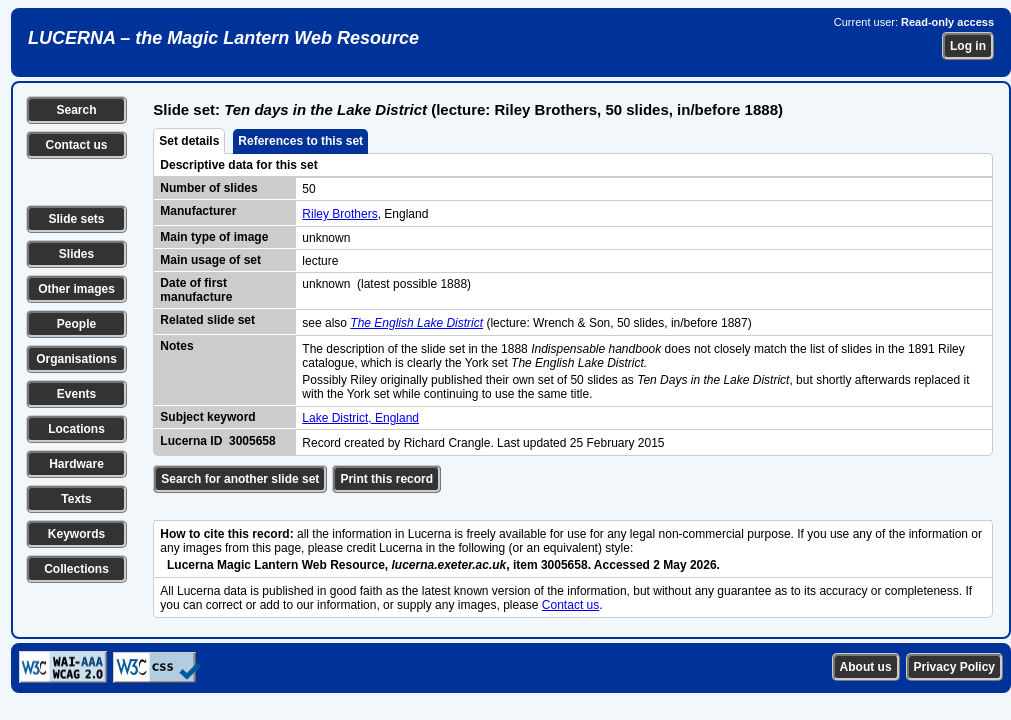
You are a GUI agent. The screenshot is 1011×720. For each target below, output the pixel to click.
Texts (76, 499)
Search (76, 110)
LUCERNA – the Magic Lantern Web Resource (223, 38)
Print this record (386, 479)
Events (76, 394)
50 (308, 189)
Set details (189, 141)
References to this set (300, 141)
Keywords (76, 534)
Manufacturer (198, 211)
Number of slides (208, 188)
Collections (76, 569)
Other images (76, 289)
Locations (76, 429)
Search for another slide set (240, 479)
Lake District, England (360, 418)
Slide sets (76, 219)
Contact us (76, 145)
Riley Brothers (339, 214)
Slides (76, 254)
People (76, 324)
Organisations (76, 359)
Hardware (76, 464)
